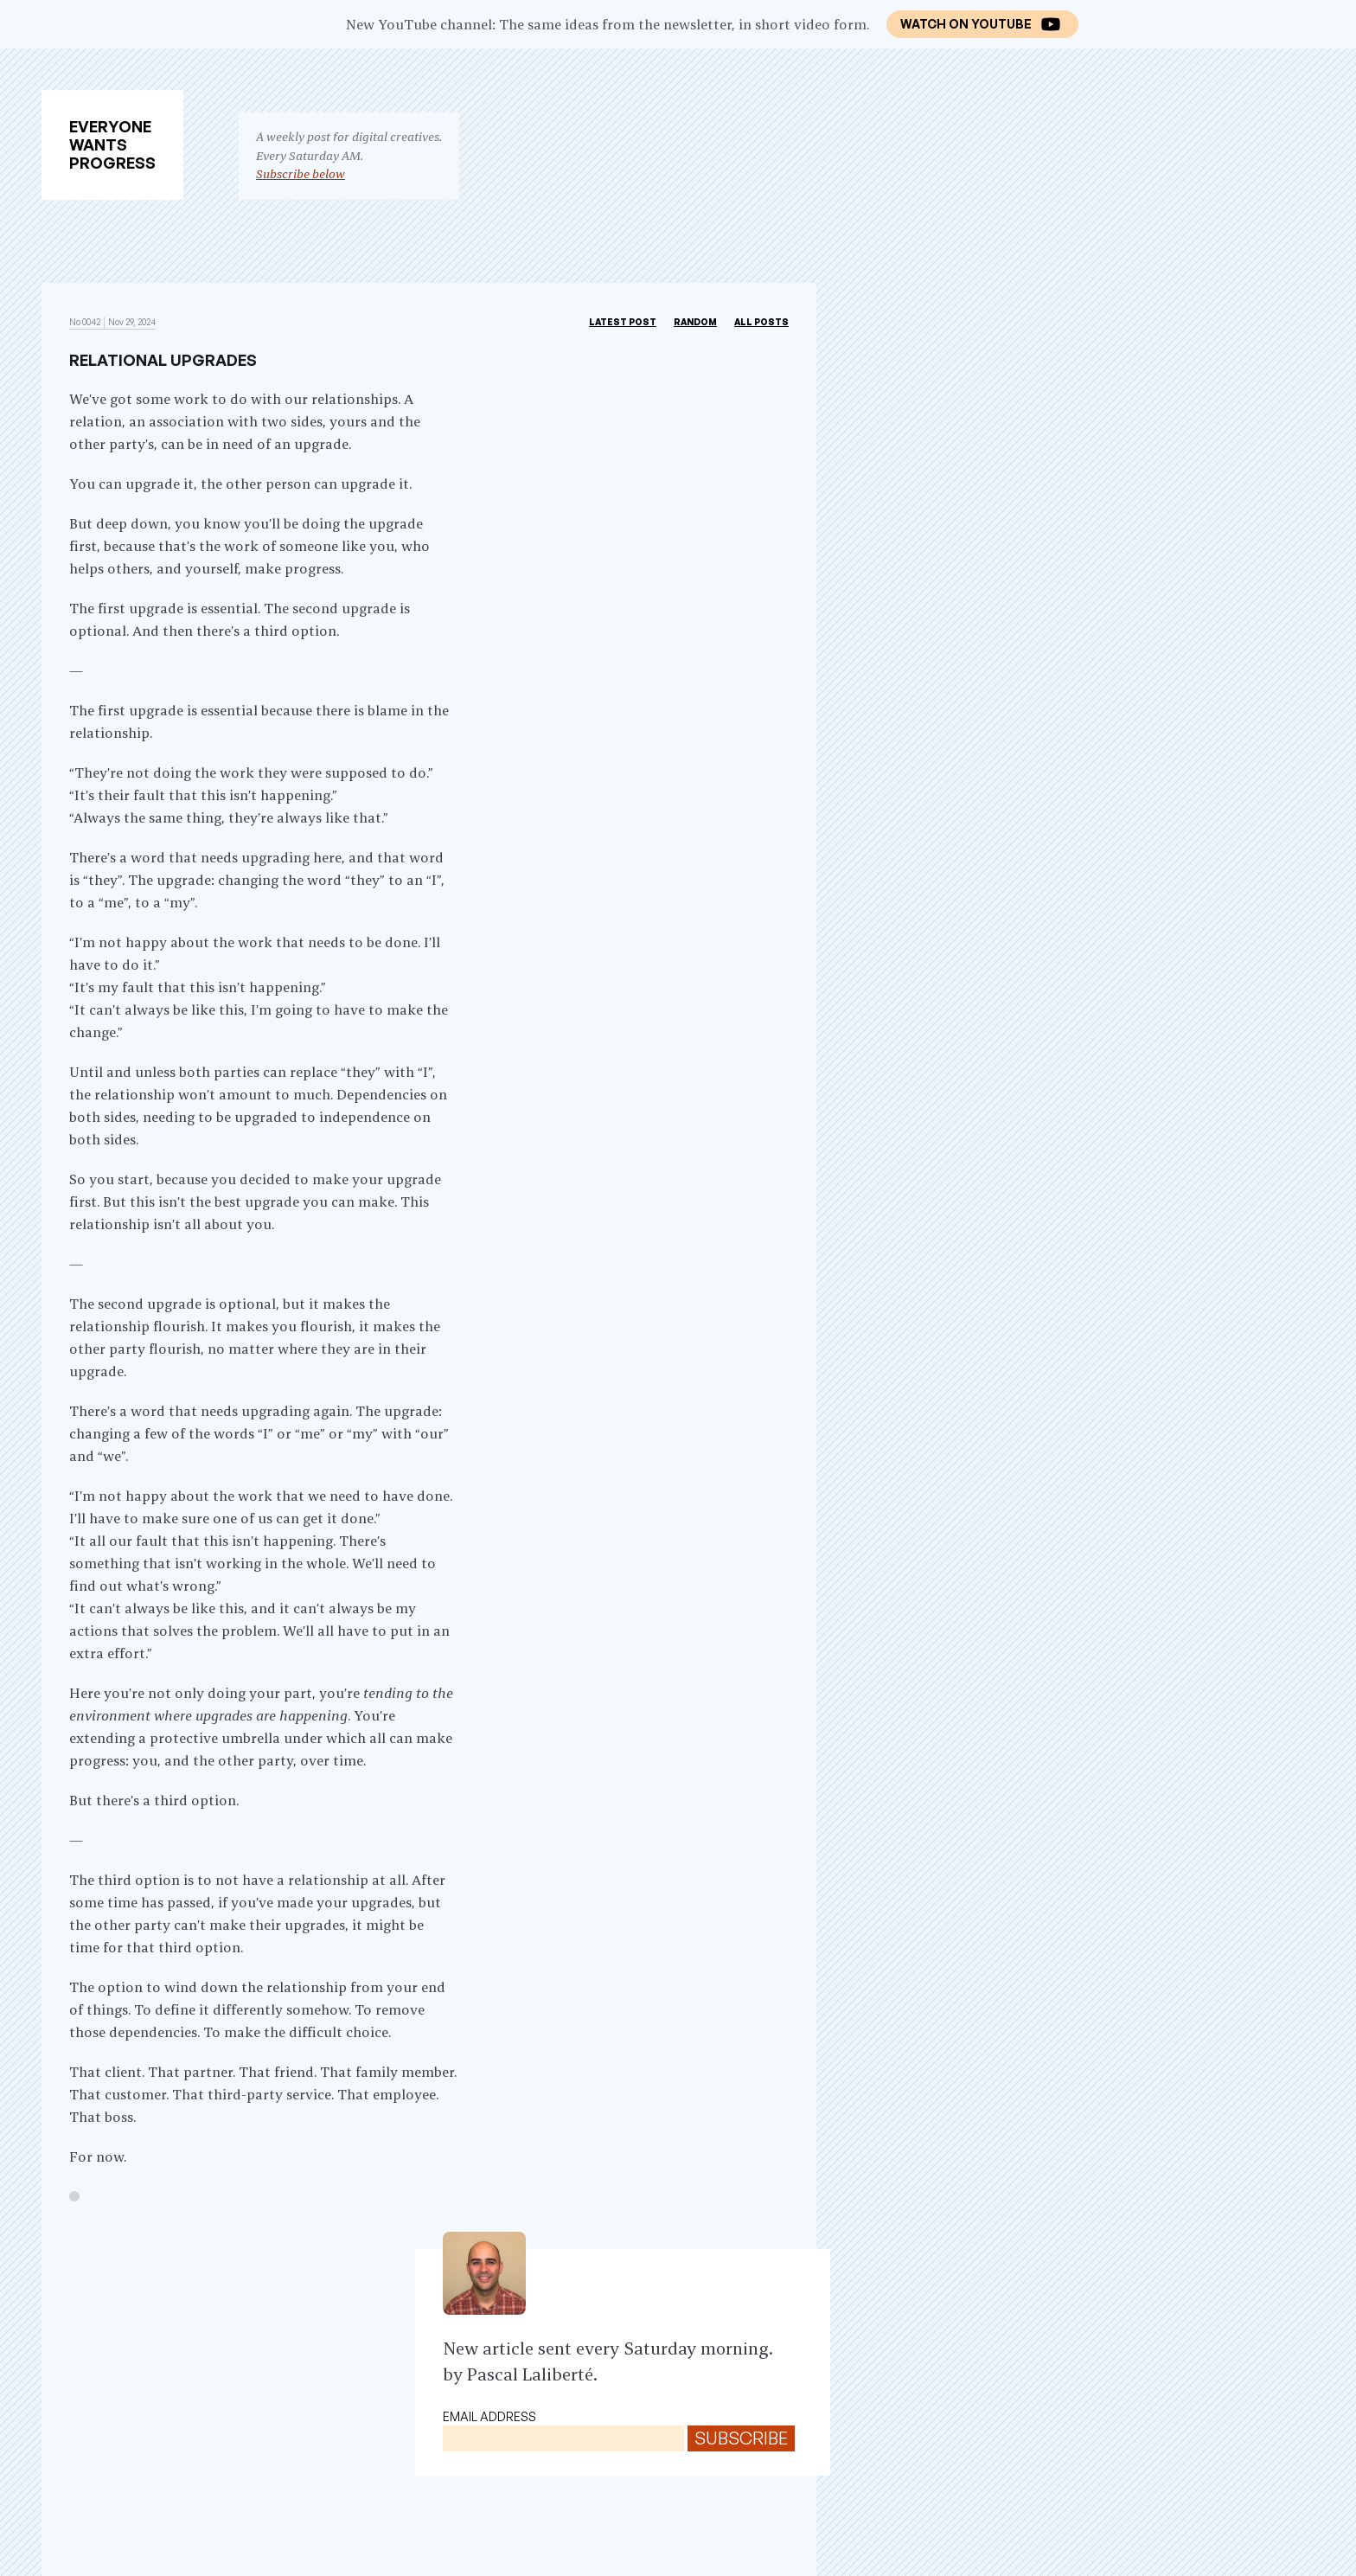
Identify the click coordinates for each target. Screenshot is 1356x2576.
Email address (489, 2416)
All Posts (761, 321)
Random (695, 321)
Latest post (622, 321)
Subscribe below (300, 174)
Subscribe (741, 2438)
